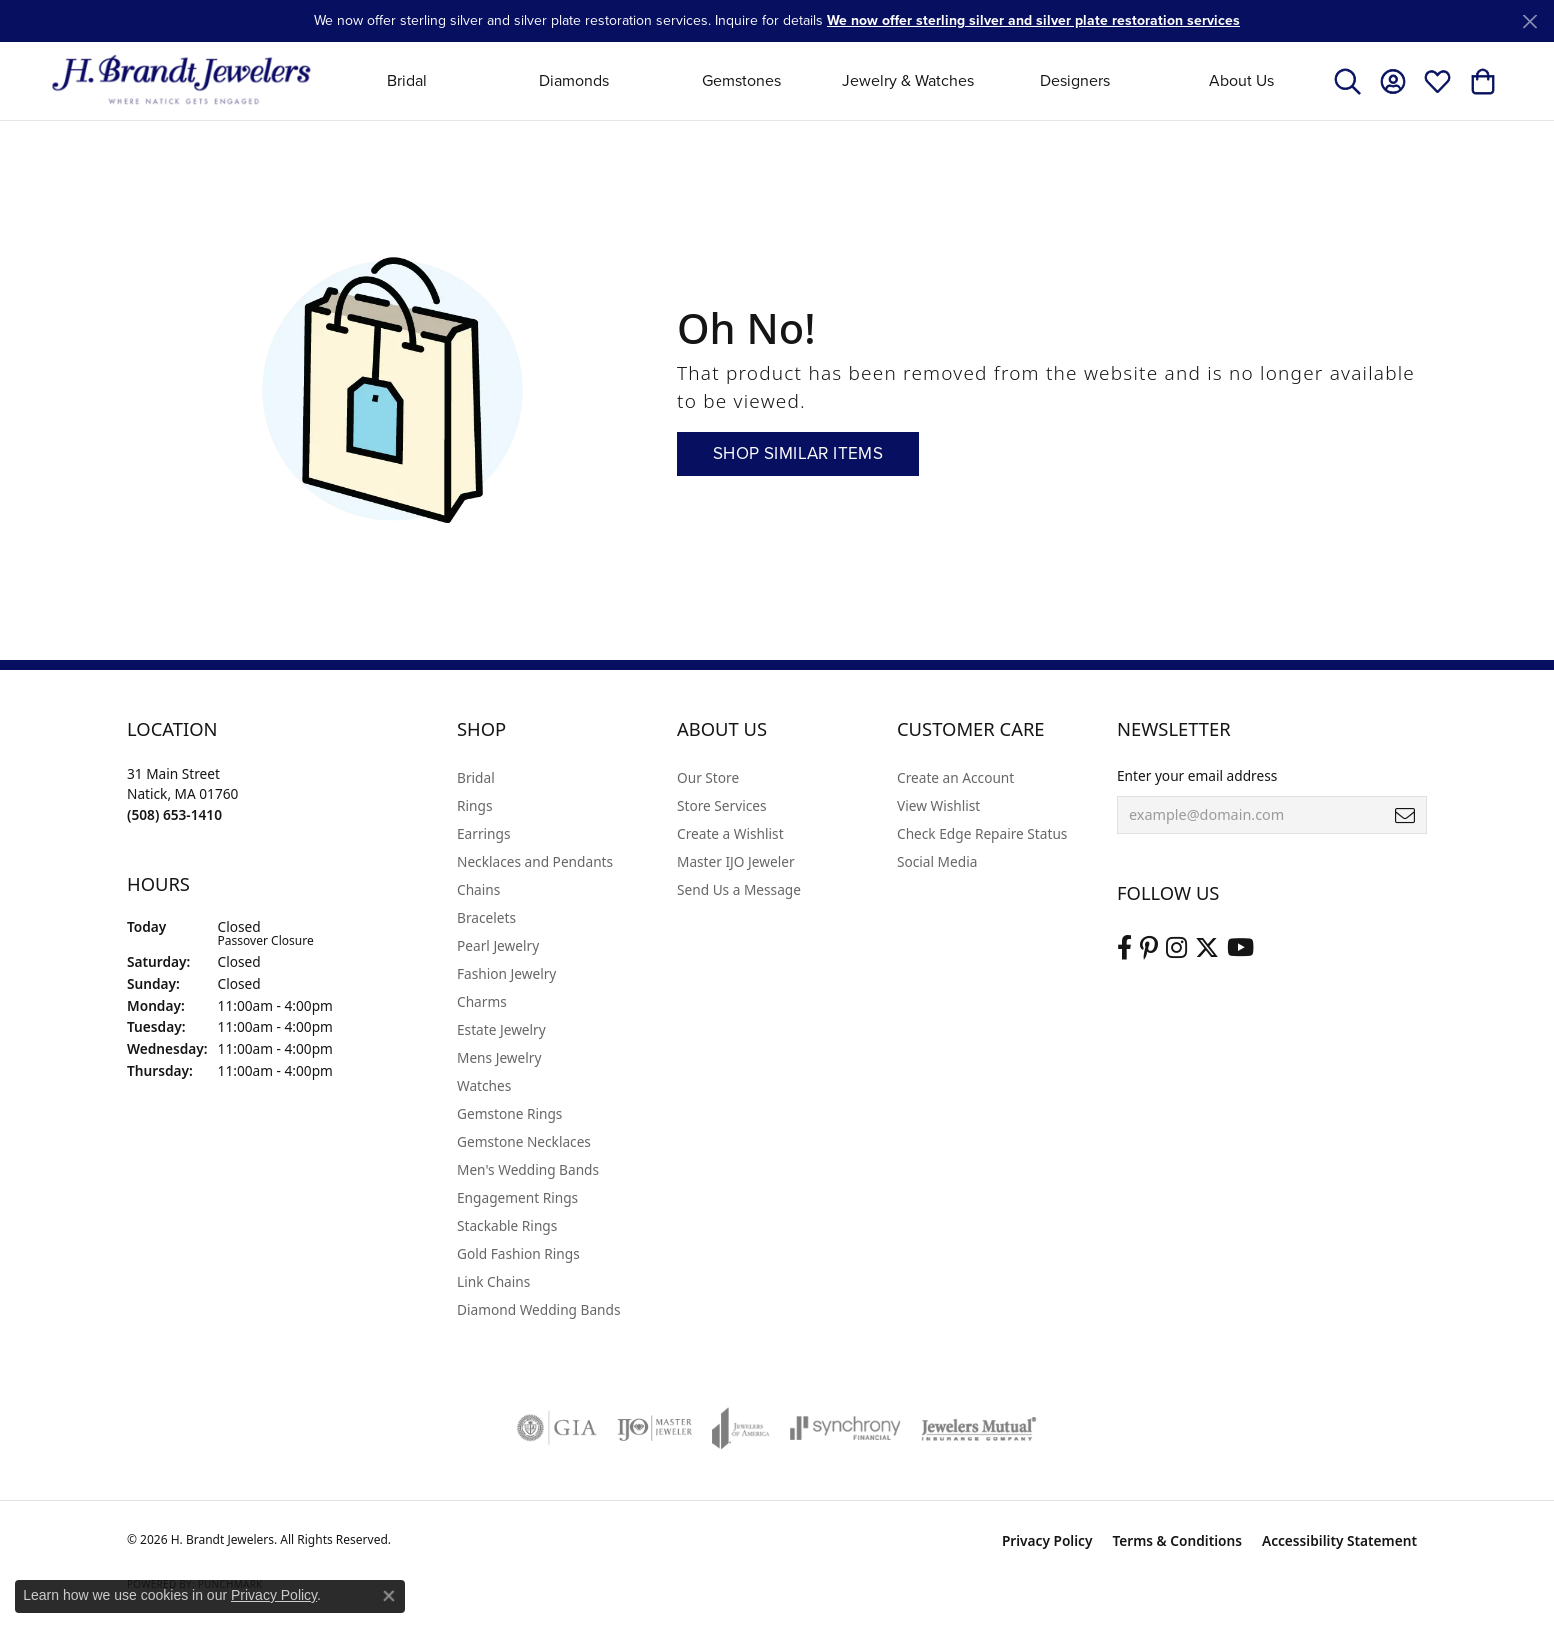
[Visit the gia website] (557, 1428)
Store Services (722, 805)
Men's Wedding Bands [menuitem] (528, 1169)
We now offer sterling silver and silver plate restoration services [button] (1033, 20)
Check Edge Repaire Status (982, 833)
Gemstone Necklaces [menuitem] (524, 1141)
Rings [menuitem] (474, 805)
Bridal (407, 80)
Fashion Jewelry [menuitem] (506, 973)
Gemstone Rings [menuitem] (509, 1113)
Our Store (708, 777)
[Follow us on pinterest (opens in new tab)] (1149, 948)
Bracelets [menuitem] (486, 917)
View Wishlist (938, 805)
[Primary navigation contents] (824, 80)
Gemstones (741, 80)
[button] (1347, 81)
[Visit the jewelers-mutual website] (978, 1428)
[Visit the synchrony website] (845, 1428)
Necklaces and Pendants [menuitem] (535, 861)
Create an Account (955, 777)
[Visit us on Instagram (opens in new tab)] (1176, 948)
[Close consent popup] (389, 1596)
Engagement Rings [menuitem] (517, 1197)
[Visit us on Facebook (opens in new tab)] (1124, 948)
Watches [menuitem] (484, 1085)
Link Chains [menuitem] (493, 1281)
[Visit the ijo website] (654, 1428)
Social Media (937, 861)
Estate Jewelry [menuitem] (501, 1029)
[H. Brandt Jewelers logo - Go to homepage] (181, 80)
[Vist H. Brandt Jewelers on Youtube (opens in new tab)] (1240, 948)
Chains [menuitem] (478, 889)
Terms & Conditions (1177, 1540)
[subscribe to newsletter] (1405, 815)
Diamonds (574, 80)
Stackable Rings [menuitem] (507, 1225)
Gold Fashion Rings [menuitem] (518, 1253)
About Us (1241, 80)
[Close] (1529, 21)
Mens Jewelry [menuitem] (499, 1057)
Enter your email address (1197, 775)
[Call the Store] (174, 814)
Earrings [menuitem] (484, 833)
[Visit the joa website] (741, 1428)
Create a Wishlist (730, 833)
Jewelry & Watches (908, 80)
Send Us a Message (739, 889)
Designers (1075, 80)
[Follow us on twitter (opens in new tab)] (1207, 948)
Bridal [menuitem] (476, 777)
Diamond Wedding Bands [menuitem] (539, 1309)
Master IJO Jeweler (736, 861)
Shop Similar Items (798, 453)
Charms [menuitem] (482, 1001)
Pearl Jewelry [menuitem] (498, 945)
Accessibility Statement (1339, 1540)
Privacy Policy (1047, 1540)
